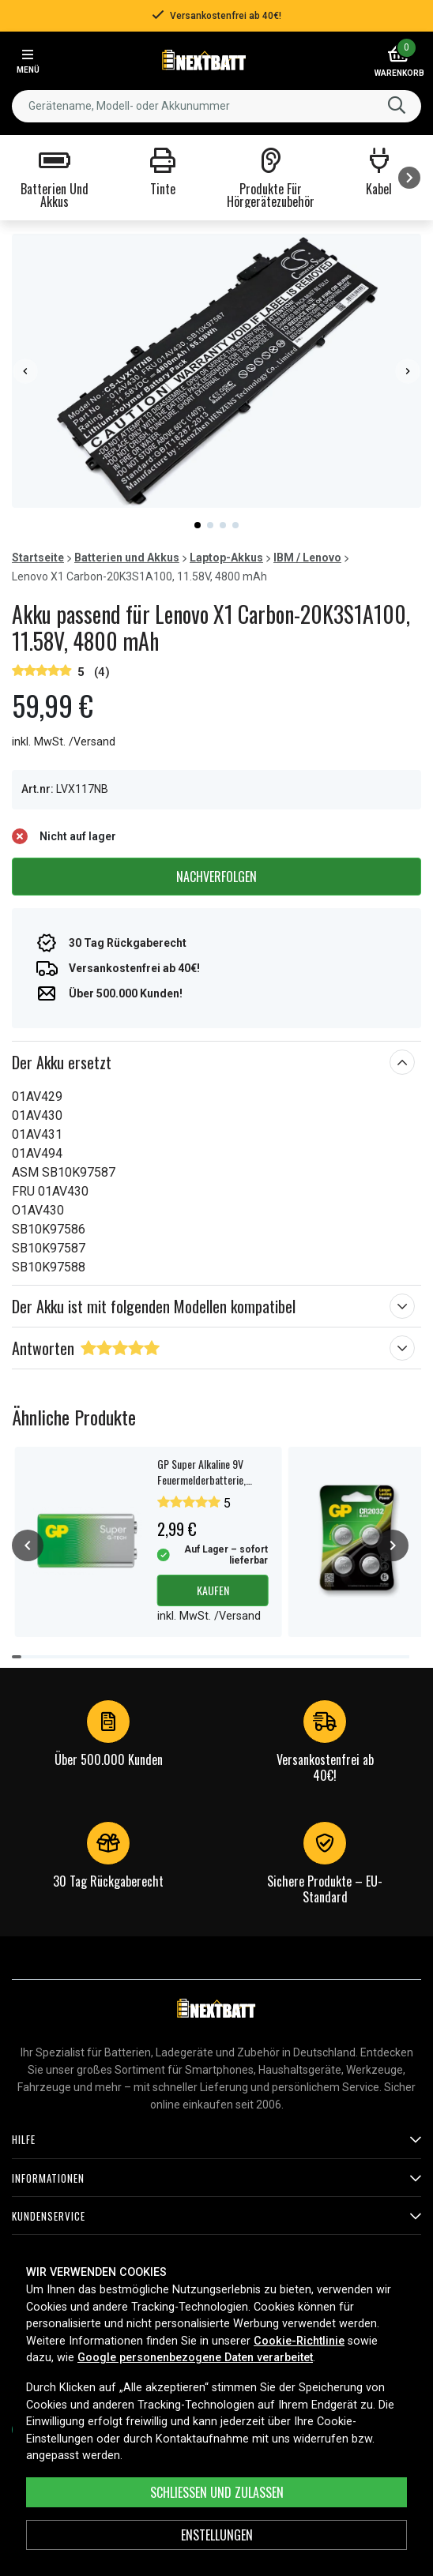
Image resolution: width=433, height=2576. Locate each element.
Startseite (38, 557)
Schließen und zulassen (217, 2492)
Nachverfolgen (216, 876)
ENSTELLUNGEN (217, 2534)
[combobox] (216, 106)
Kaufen (213, 1590)
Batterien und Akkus (126, 557)
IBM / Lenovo (307, 557)
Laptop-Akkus (226, 557)
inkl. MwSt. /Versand (63, 742)
